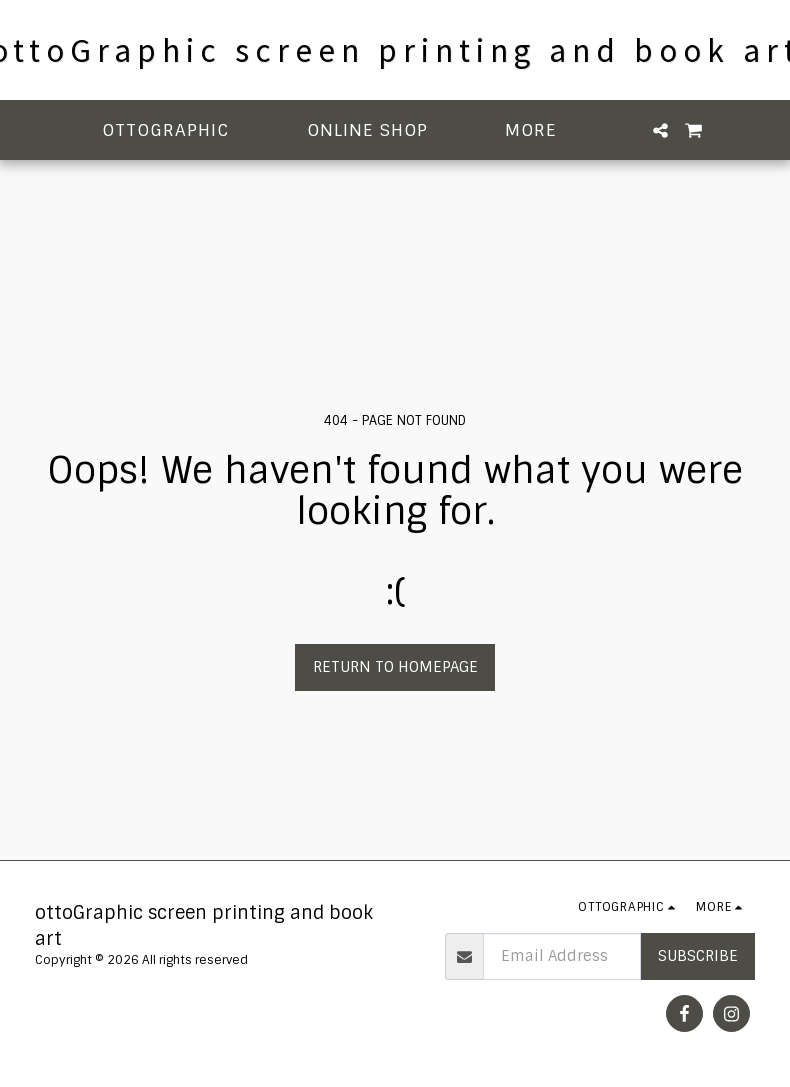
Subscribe (698, 956)
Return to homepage (395, 667)
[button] (177, 130)
